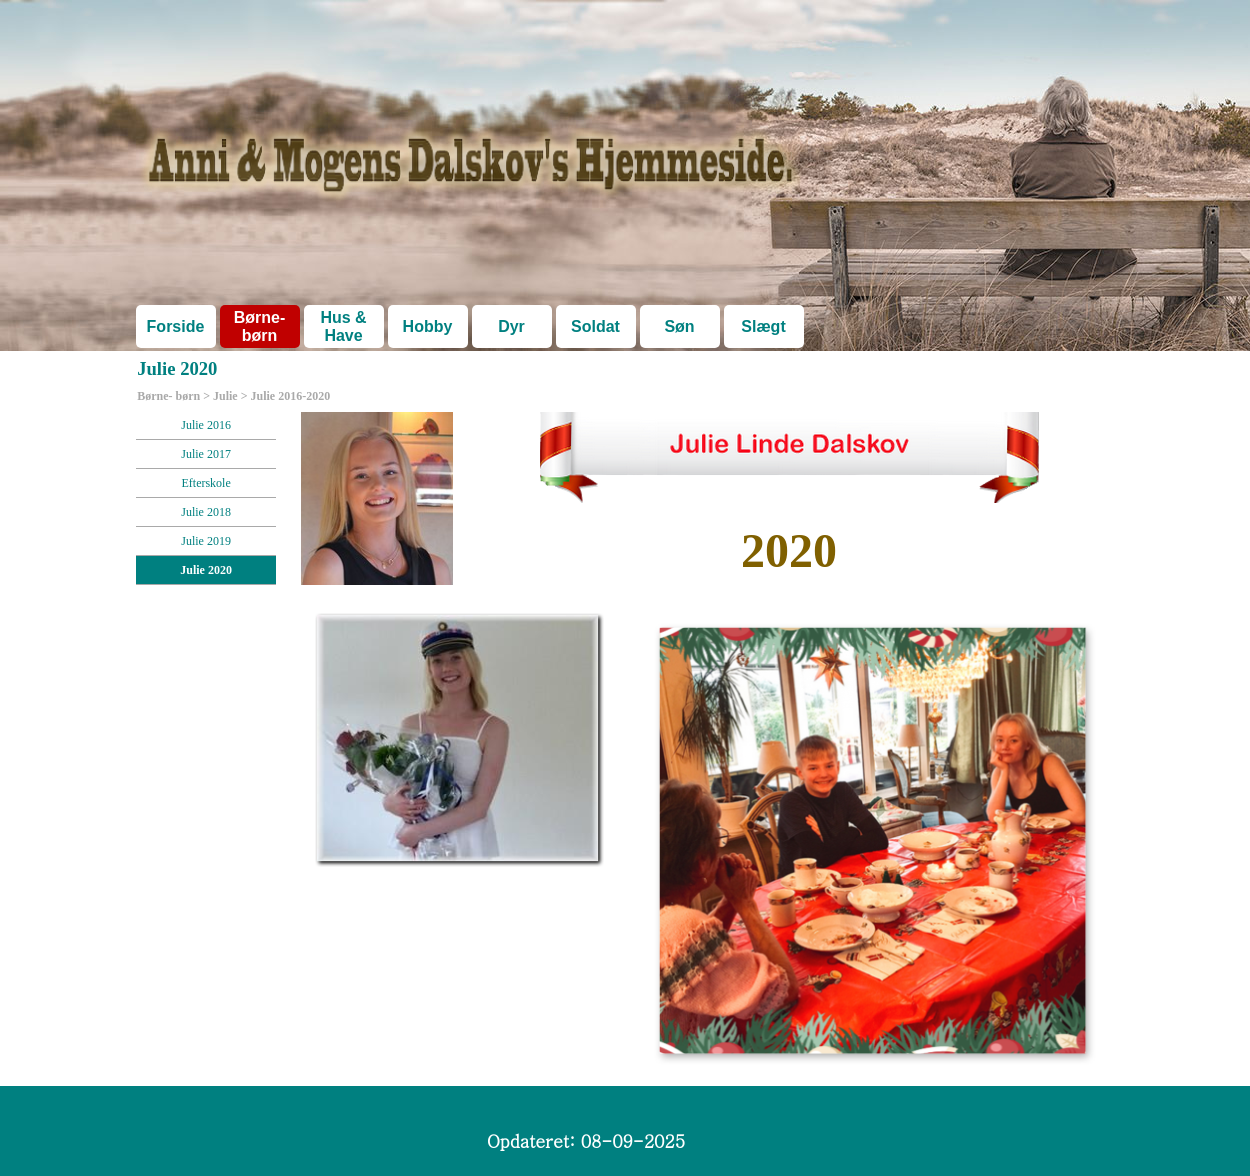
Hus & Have (343, 326)
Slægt (763, 326)
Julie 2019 (206, 541)
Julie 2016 (206, 425)
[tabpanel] (789, 551)
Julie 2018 (206, 512)
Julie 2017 (206, 454)
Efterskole (205, 483)
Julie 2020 (206, 570)
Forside (176, 326)
